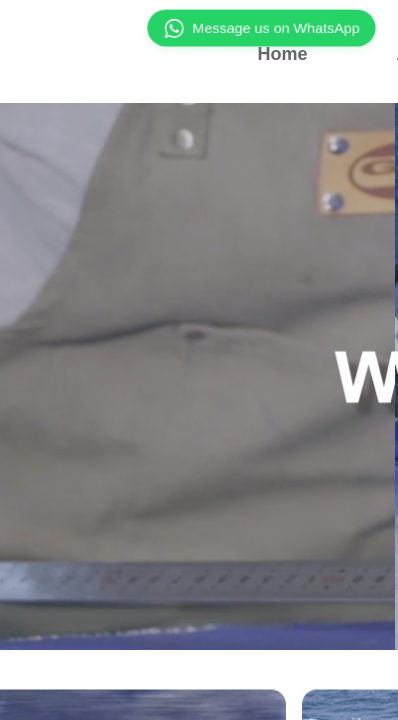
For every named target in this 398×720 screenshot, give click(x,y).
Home (282, 54)
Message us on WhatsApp (261, 28)
